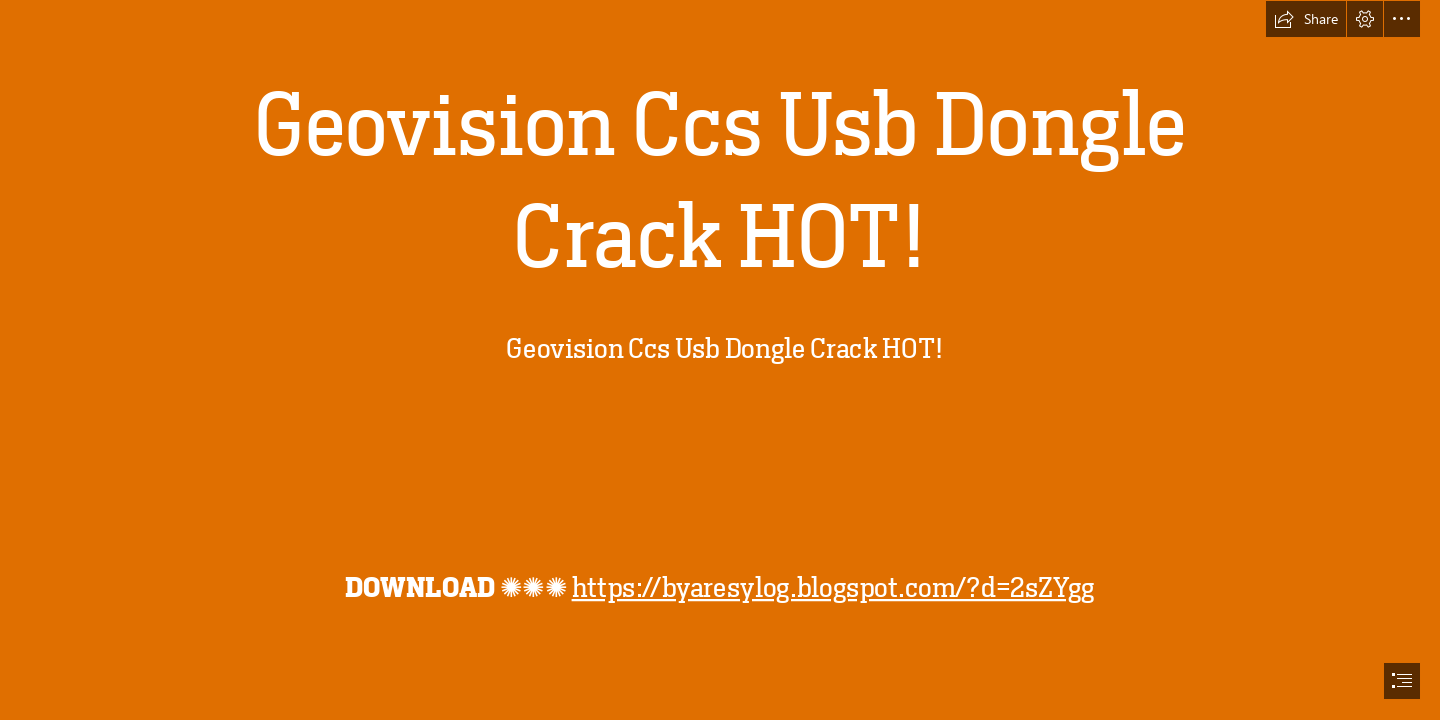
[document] (720, 360)
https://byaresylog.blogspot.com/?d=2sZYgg (832, 586)
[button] (1306, 19)
